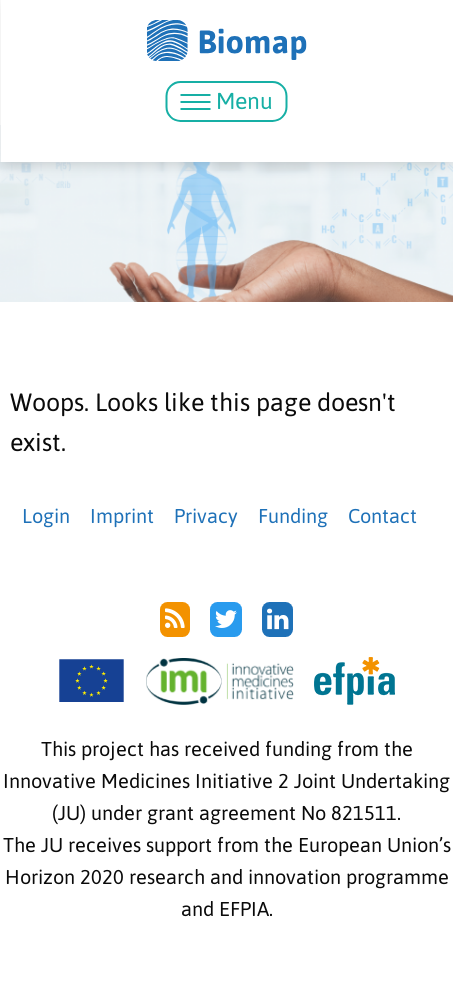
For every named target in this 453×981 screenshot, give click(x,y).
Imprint (122, 515)
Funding (293, 515)
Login (46, 515)
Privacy (206, 515)
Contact (382, 515)
